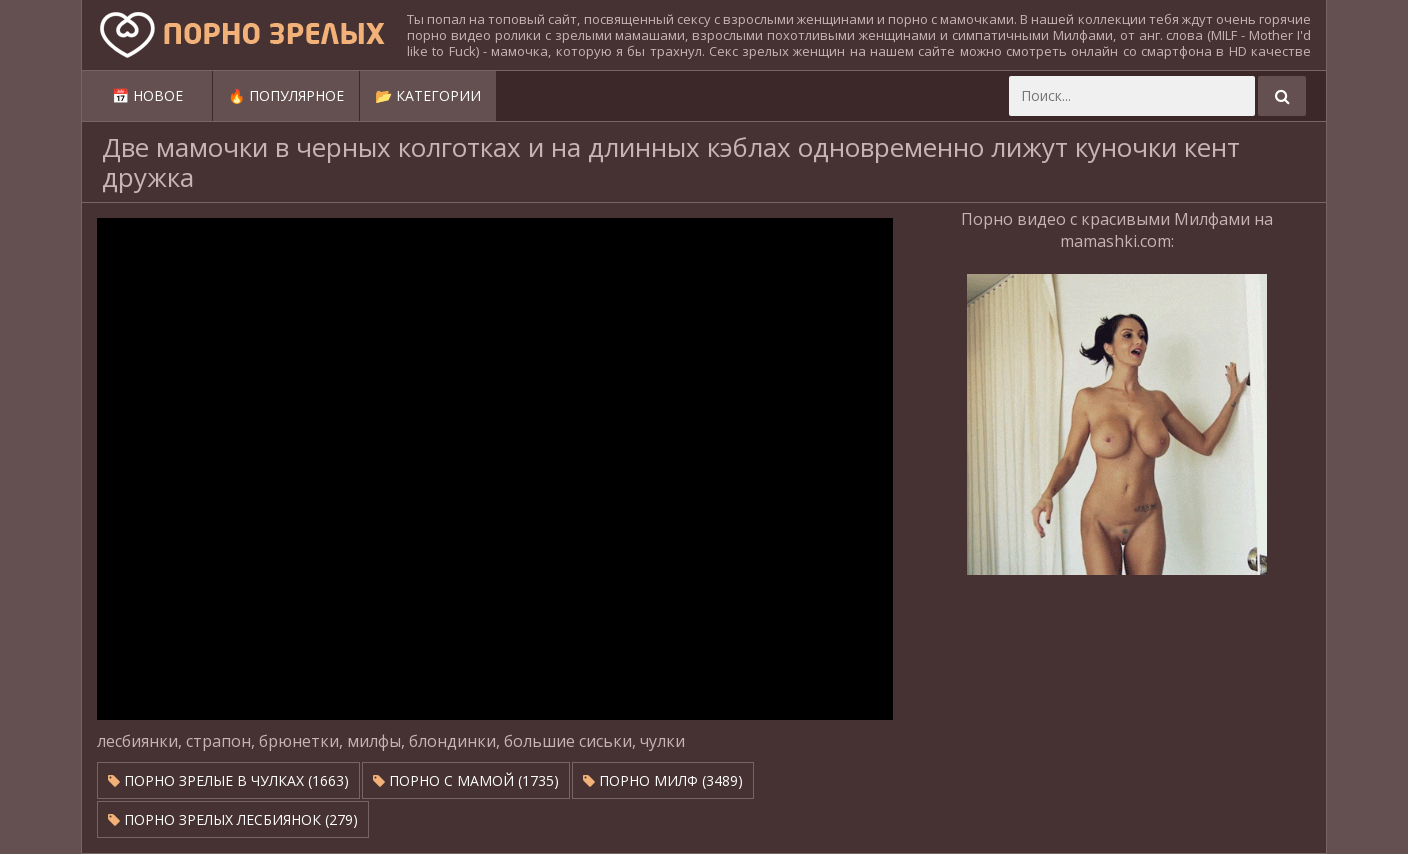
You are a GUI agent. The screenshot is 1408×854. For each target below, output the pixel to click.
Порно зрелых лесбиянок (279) (233, 819)
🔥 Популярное (286, 95)
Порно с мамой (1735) (466, 780)
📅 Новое (147, 95)
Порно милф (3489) (663, 780)
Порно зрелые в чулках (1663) (228, 780)
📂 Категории (428, 95)
